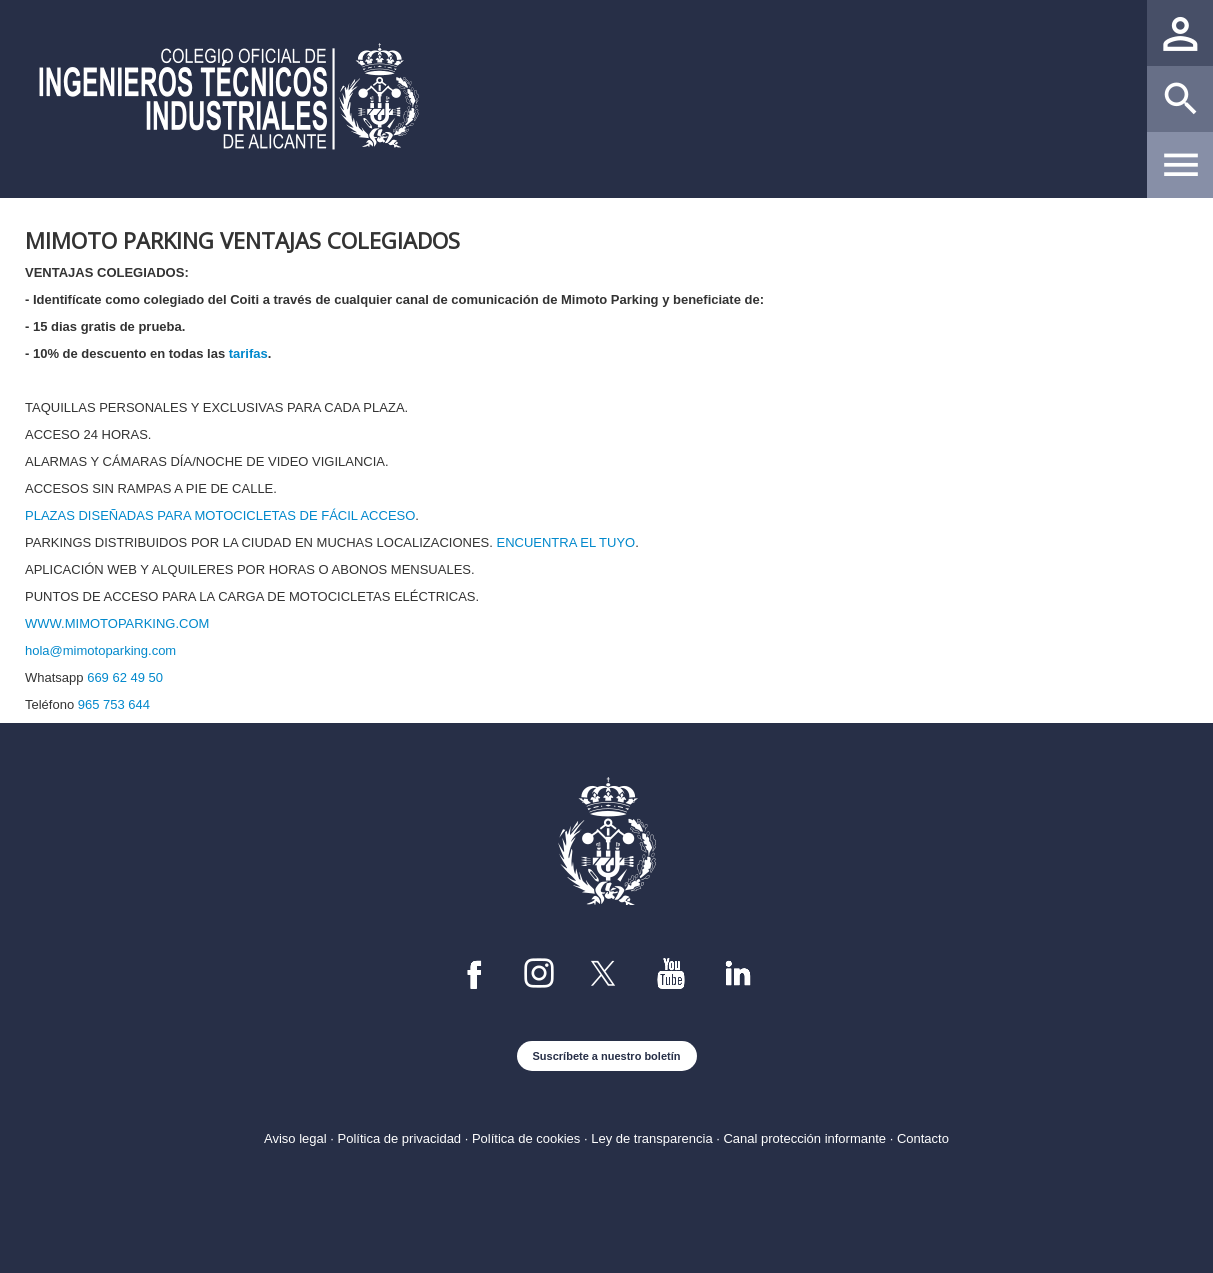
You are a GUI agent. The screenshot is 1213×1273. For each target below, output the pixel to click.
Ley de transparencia (651, 1138)
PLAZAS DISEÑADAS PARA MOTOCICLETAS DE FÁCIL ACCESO (220, 515)
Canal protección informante (804, 1138)
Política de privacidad (400, 1138)
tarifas (248, 353)
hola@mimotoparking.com (100, 650)
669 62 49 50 (125, 677)
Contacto (923, 1138)
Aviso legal (295, 1138)
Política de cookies (526, 1138)
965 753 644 (114, 704)
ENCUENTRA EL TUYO (565, 542)
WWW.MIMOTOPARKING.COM (117, 623)
